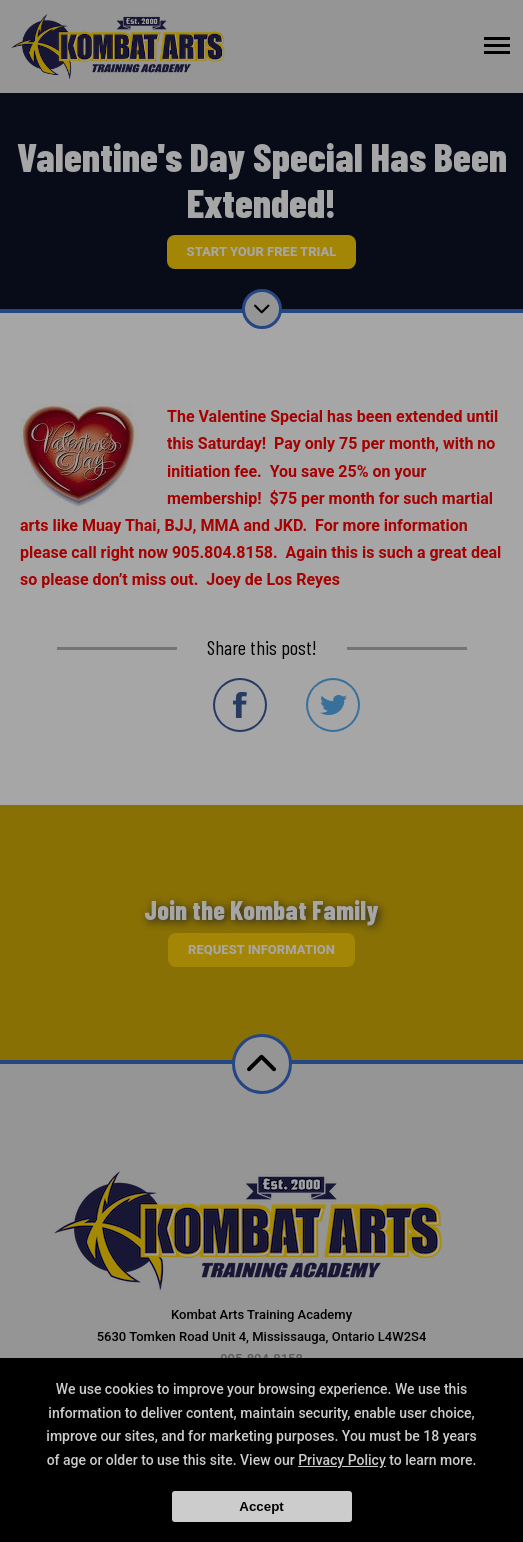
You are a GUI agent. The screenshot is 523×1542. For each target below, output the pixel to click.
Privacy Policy (342, 1460)
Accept (261, 1506)
